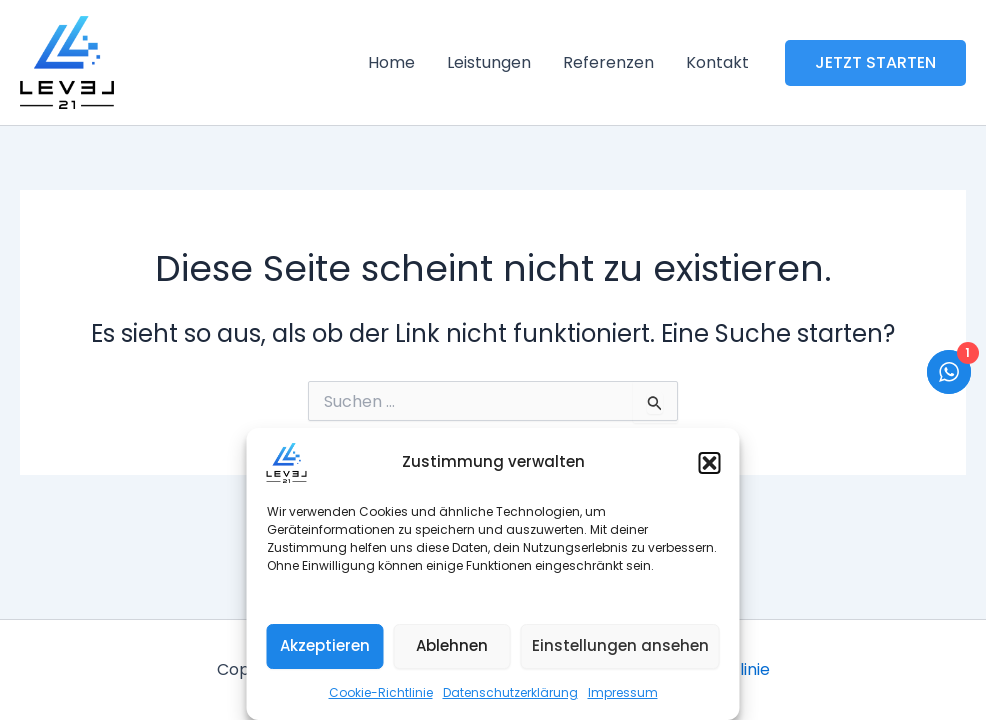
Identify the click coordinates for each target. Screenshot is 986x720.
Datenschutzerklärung (510, 692)
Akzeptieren (325, 645)
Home (391, 62)
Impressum (623, 692)
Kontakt (717, 62)
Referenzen (608, 62)
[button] (710, 463)
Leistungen (489, 62)
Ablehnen (452, 645)
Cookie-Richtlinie (381, 692)
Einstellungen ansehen (620, 645)
